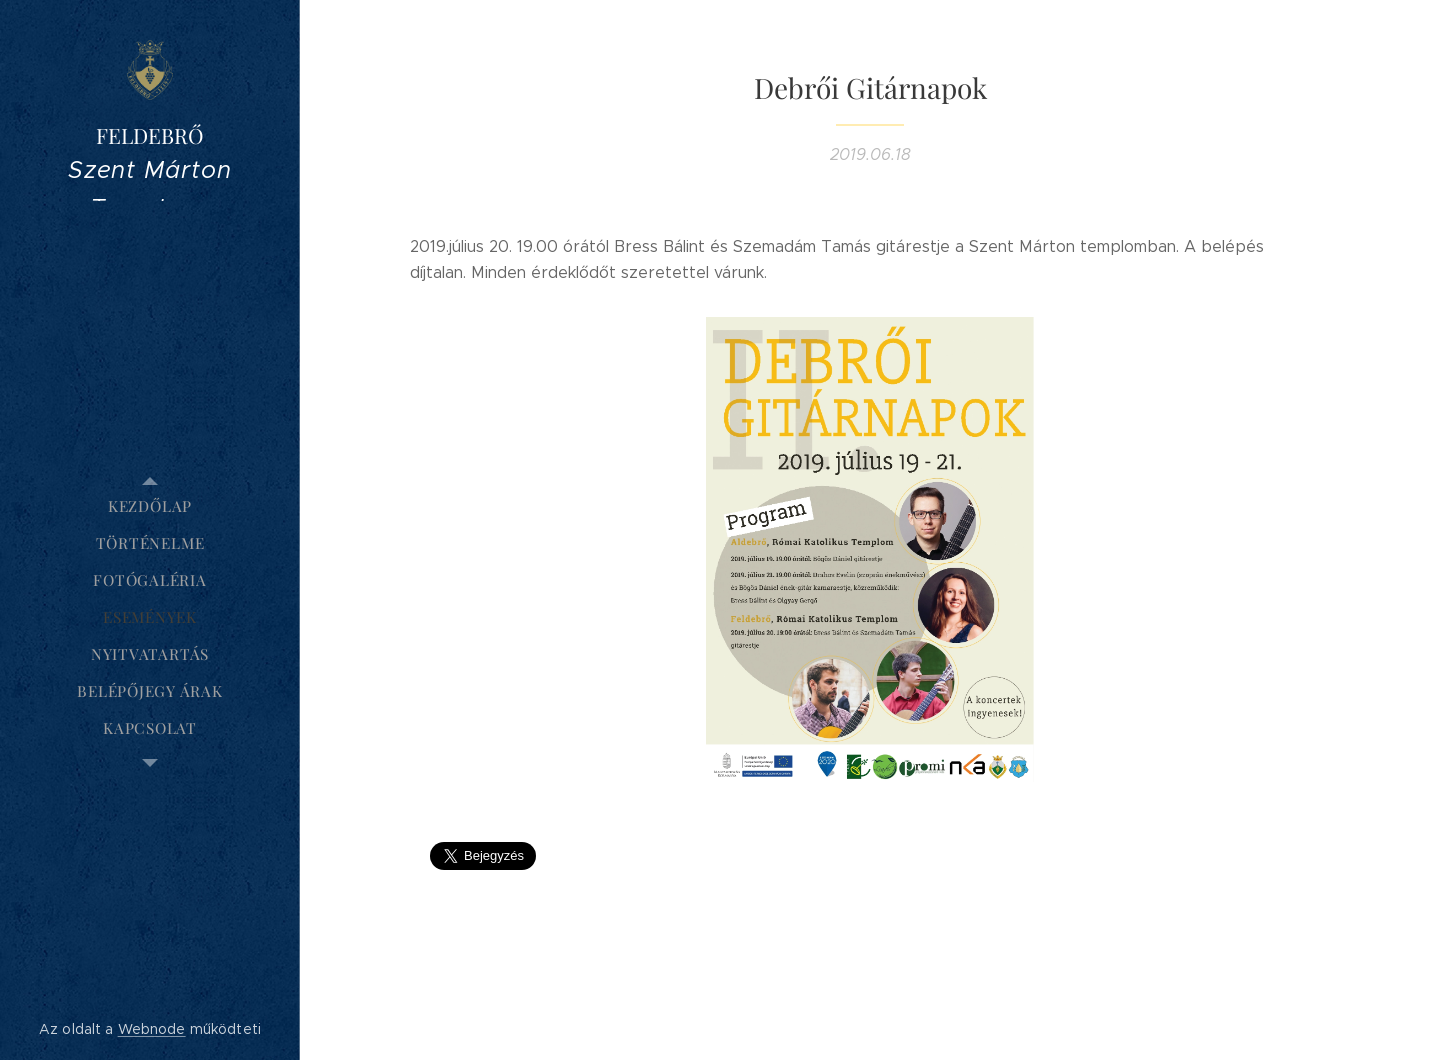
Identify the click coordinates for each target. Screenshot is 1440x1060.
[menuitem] (150, 506)
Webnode (152, 1029)
